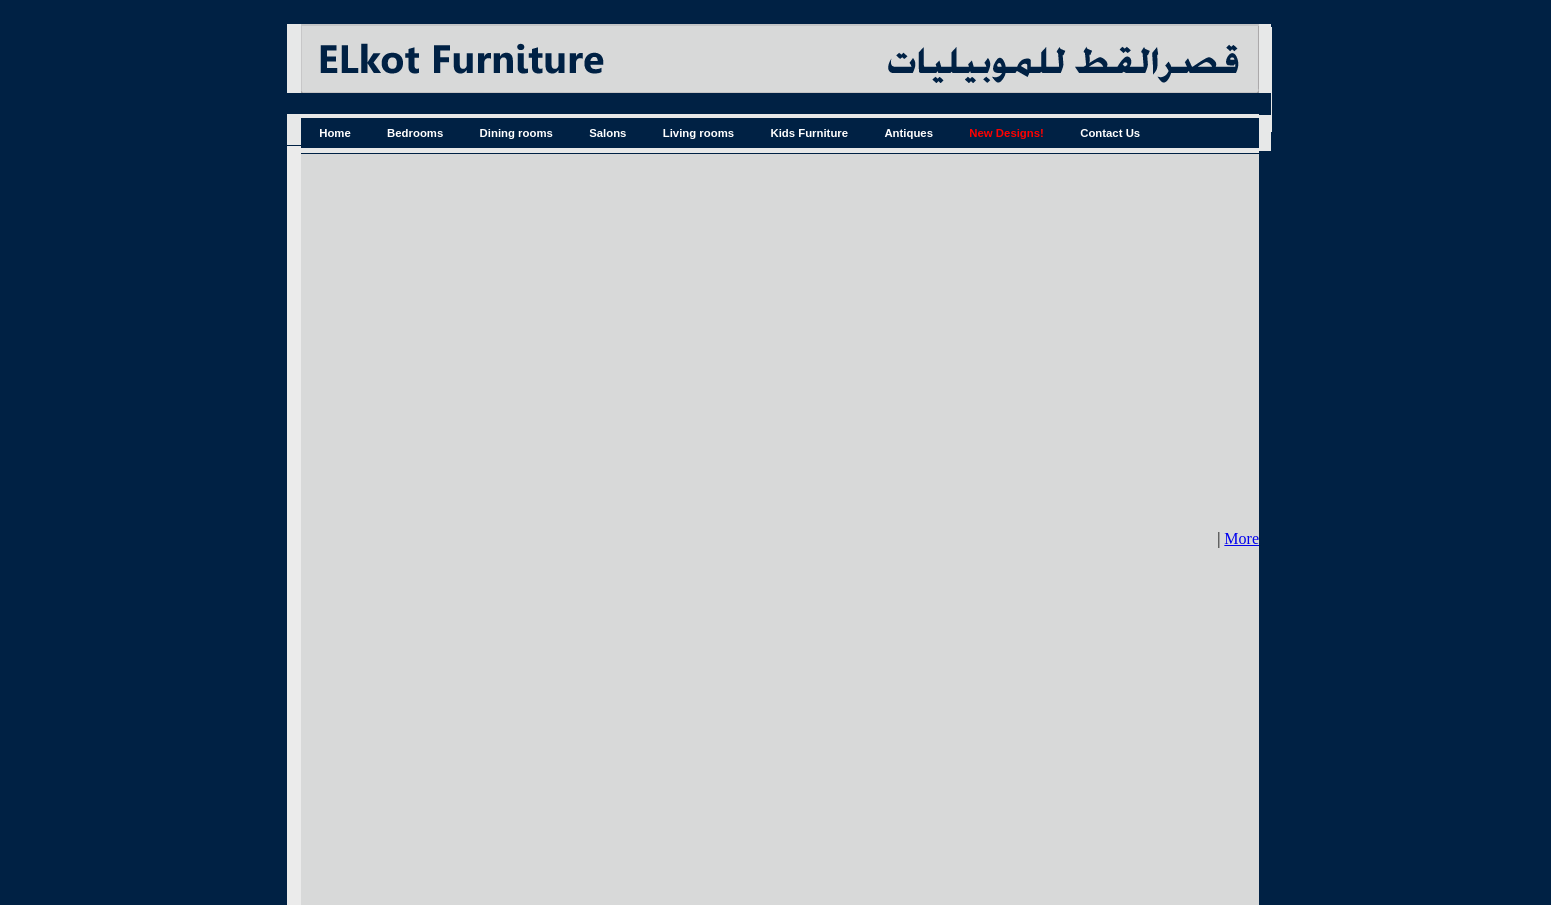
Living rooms (698, 133)
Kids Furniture (809, 133)
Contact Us (1110, 133)
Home (335, 133)
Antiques (908, 133)
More (1241, 538)
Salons (607, 133)
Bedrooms (415, 133)
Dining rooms (516, 133)
